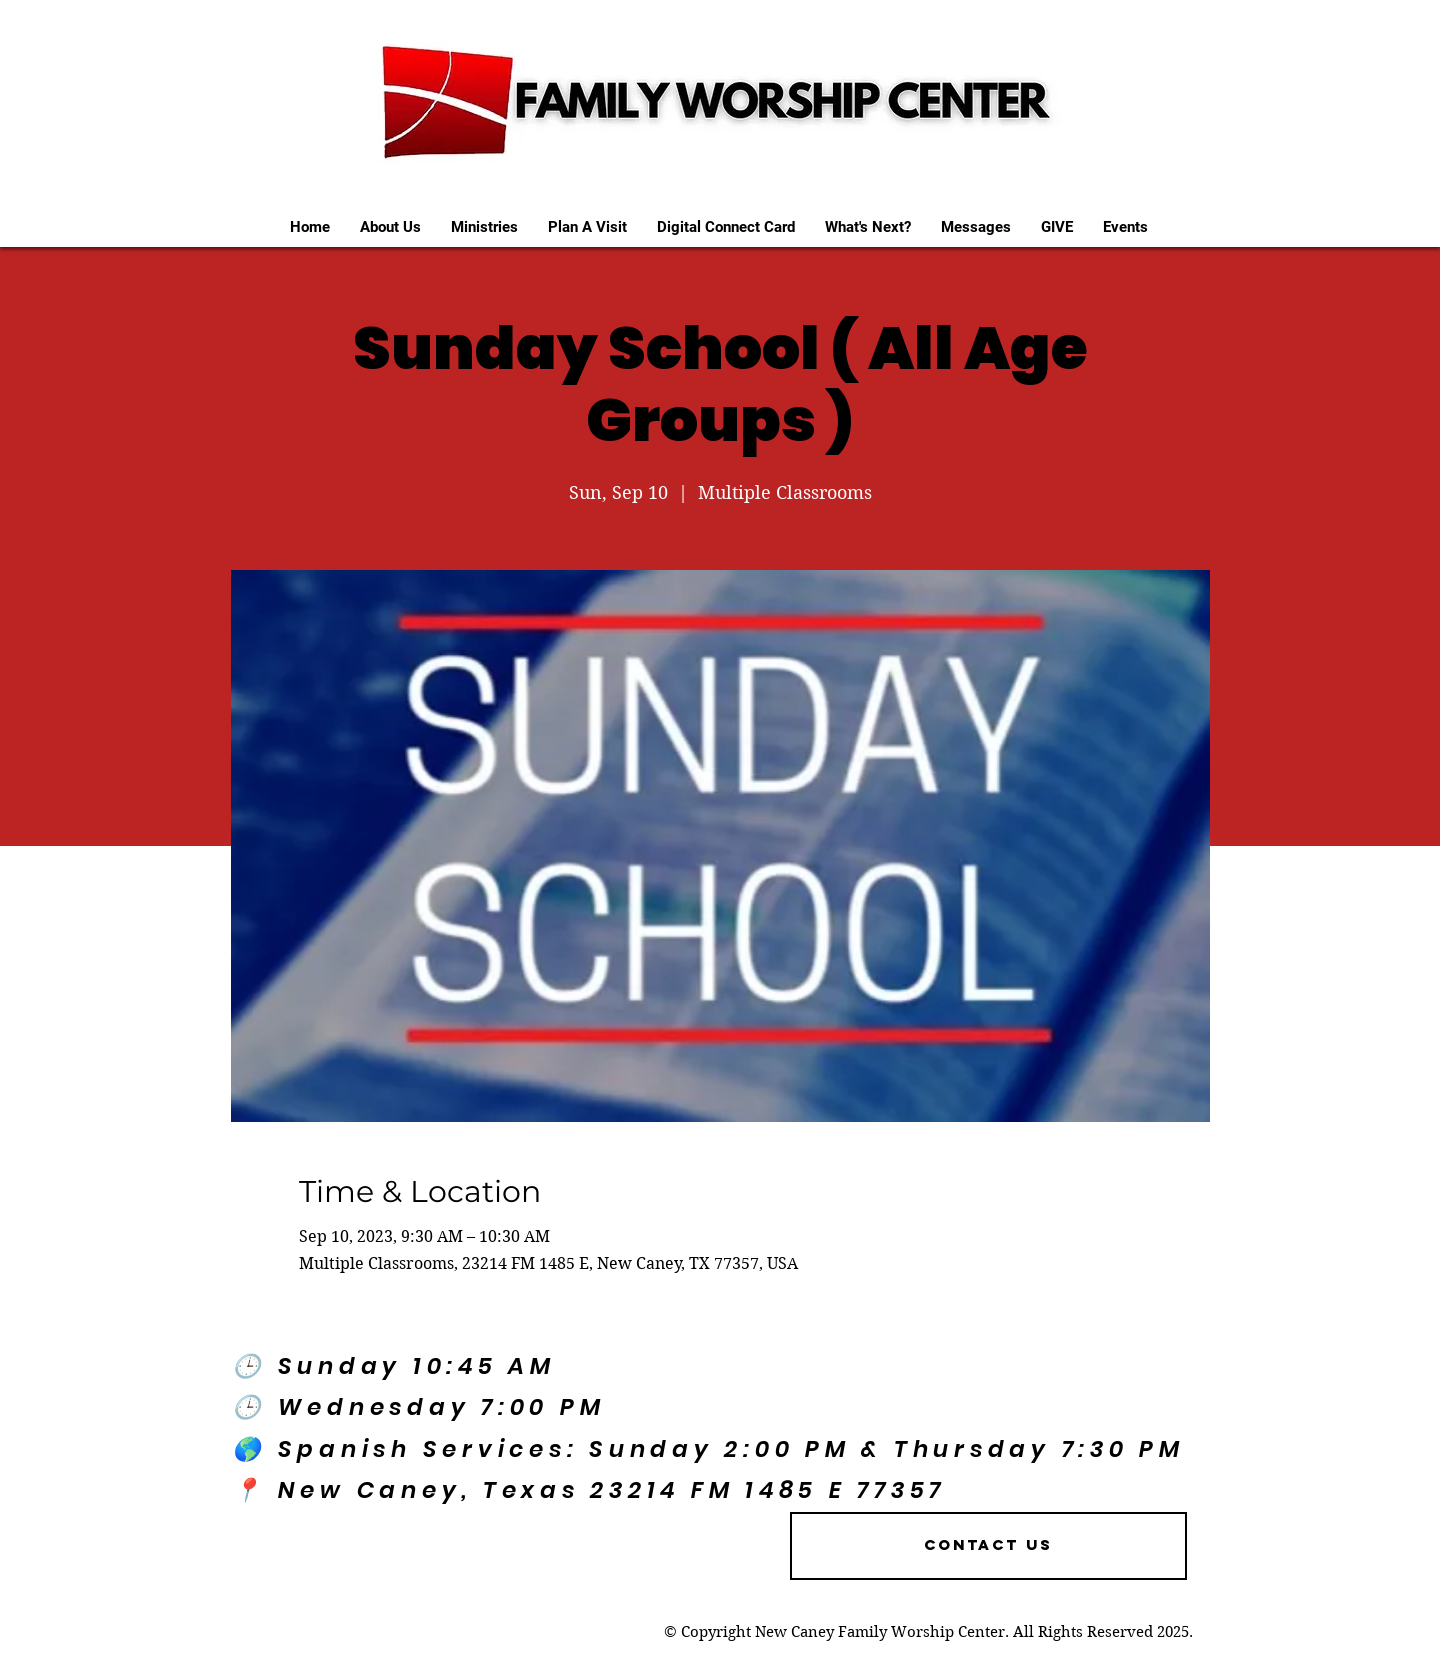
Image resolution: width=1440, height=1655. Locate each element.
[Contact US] (988, 1546)
